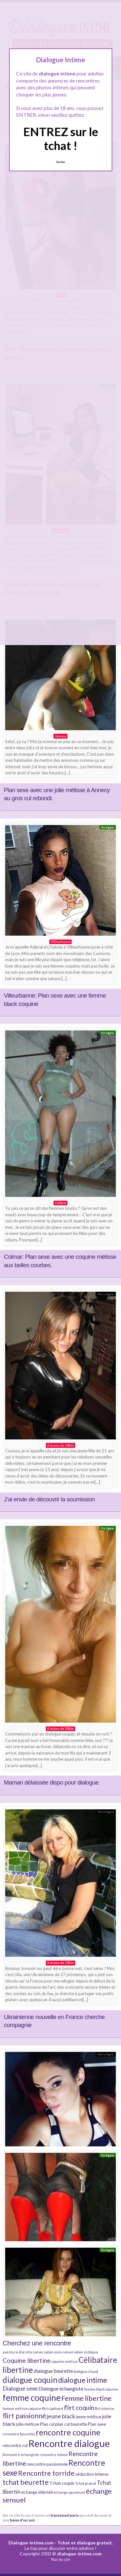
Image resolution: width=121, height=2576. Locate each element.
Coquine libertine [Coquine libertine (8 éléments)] (27, 2360)
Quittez (60, 162)
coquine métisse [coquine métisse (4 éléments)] (64, 2361)
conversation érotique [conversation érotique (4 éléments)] (80, 2352)
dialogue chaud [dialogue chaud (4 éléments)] (86, 2371)
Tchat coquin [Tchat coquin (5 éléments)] (62, 2483)
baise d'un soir (22, 2520)
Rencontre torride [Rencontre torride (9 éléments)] (46, 2473)
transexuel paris (65, 2515)
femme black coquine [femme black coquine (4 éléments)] (101, 2389)
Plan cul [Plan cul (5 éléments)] (47, 2424)
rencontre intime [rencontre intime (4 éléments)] (54, 2454)
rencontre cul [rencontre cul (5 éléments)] (15, 2445)
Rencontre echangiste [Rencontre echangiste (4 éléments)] (21, 2454)
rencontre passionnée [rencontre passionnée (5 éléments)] (47, 2464)
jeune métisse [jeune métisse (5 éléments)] (88, 2416)
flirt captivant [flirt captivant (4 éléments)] (52, 2408)
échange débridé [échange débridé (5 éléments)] (37, 2492)
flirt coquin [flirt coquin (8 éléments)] (79, 2407)
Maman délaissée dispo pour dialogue (51, 1782)
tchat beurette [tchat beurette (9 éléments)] (26, 2482)
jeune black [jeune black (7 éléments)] (61, 2416)
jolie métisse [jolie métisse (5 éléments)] (27, 2424)
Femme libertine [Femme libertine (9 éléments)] (86, 2398)
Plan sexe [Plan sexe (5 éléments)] (97, 2424)
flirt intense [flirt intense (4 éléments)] (104, 2408)
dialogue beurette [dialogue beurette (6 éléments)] (53, 2371)
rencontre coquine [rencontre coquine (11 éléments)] (68, 2432)
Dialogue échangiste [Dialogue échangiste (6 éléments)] (60, 2388)
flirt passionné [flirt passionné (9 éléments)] (24, 2416)
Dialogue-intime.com (31, 2542)
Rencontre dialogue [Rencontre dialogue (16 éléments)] (69, 2443)
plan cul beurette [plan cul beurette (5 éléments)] (71, 2424)
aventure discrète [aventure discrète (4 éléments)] (17, 2352)
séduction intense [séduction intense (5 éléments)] (91, 2474)
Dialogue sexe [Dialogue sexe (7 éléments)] (20, 2388)
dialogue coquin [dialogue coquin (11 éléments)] (30, 2379)
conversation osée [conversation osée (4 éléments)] (47, 2352)
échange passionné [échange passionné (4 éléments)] (69, 2492)
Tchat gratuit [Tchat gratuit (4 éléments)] (85, 2483)
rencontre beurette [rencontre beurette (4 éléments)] (19, 2434)
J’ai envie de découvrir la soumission (49, 1499)
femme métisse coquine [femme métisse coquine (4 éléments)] (22, 2408)
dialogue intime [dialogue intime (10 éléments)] (82, 2380)
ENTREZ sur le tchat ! (60, 138)
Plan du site (60, 2559)
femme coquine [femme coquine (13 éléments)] (32, 2397)
